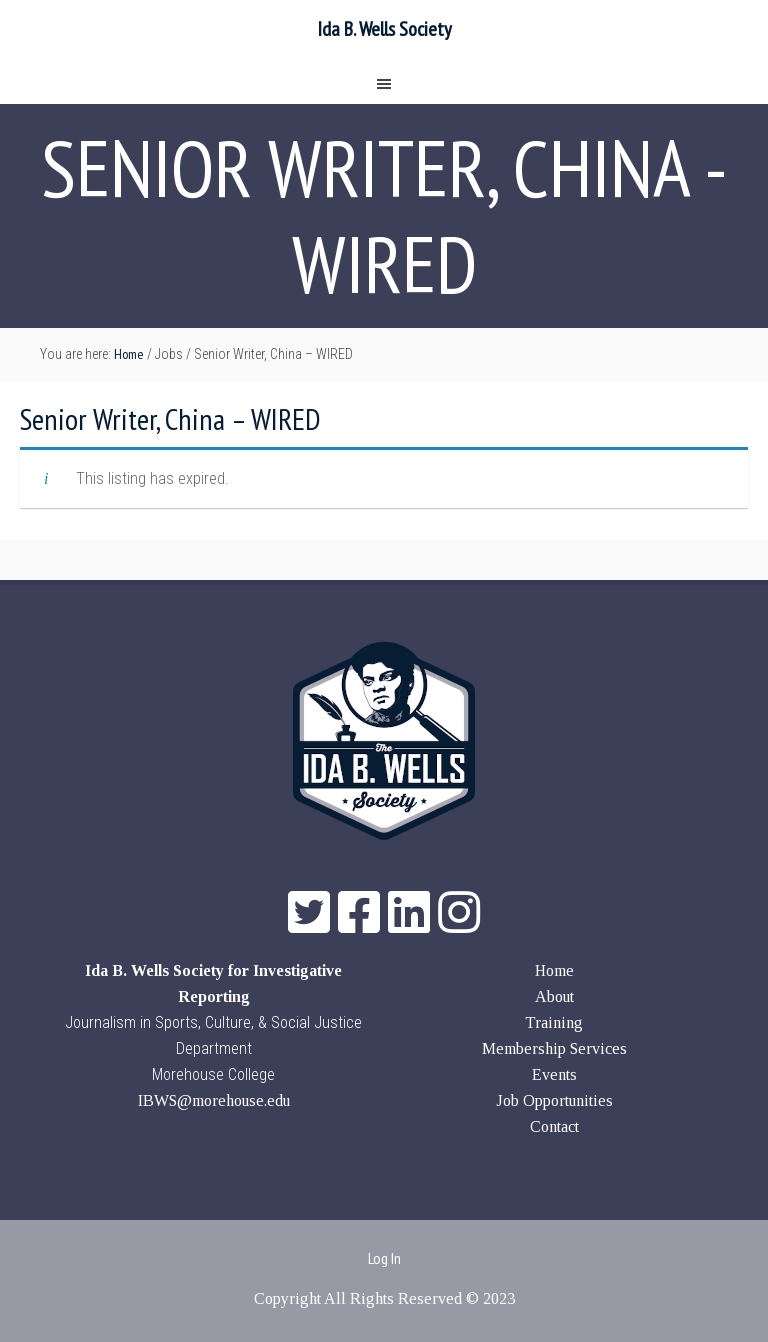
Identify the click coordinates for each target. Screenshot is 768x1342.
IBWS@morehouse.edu (214, 1100)
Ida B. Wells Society (384, 29)
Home (554, 970)
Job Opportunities (554, 1100)
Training (554, 1022)
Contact (554, 1126)
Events (554, 1074)
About (554, 996)
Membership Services (554, 1048)
